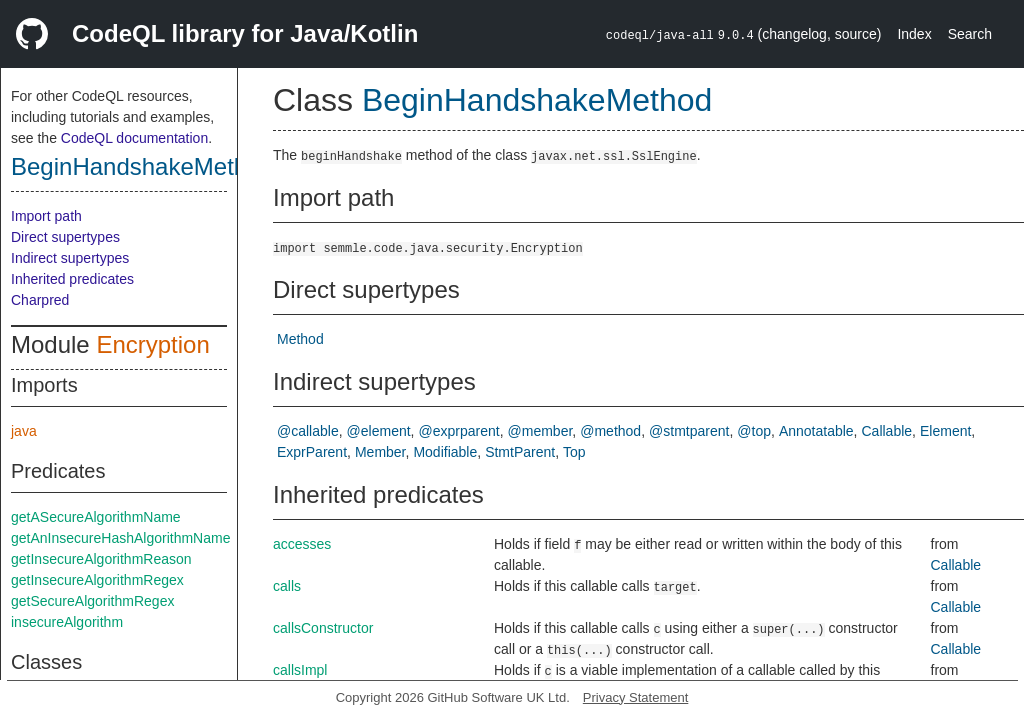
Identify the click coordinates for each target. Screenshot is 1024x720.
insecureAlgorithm (67, 622)
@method (610, 431)
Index (914, 34)
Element (945, 431)
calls (287, 586)
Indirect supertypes (70, 258)
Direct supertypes (65, 237)
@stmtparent (689, 431)
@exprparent (459, 431)
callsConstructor (323, 628)
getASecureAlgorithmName (96, 517)
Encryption (152, 344)
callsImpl (300, 670)
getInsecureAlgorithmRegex (97, 580)
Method (300, 339)
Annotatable (816, 431)
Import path (46, 216)
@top (754, 431)
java (24, 431)
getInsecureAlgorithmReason (101, 559)
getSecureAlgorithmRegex (92, 601)
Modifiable (445, 452)
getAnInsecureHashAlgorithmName (120, 538)
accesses (302, 544)
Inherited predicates (72, 279)
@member (540, 431)
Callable (887, 431)
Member (380, 452)
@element (379, 431)
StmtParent (520, 452)
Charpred (40, 300)
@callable (308, 431)
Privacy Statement (636, 697)
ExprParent (312, 452)
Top (574, 452)
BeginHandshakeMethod (142, 166)
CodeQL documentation (134, 138)
